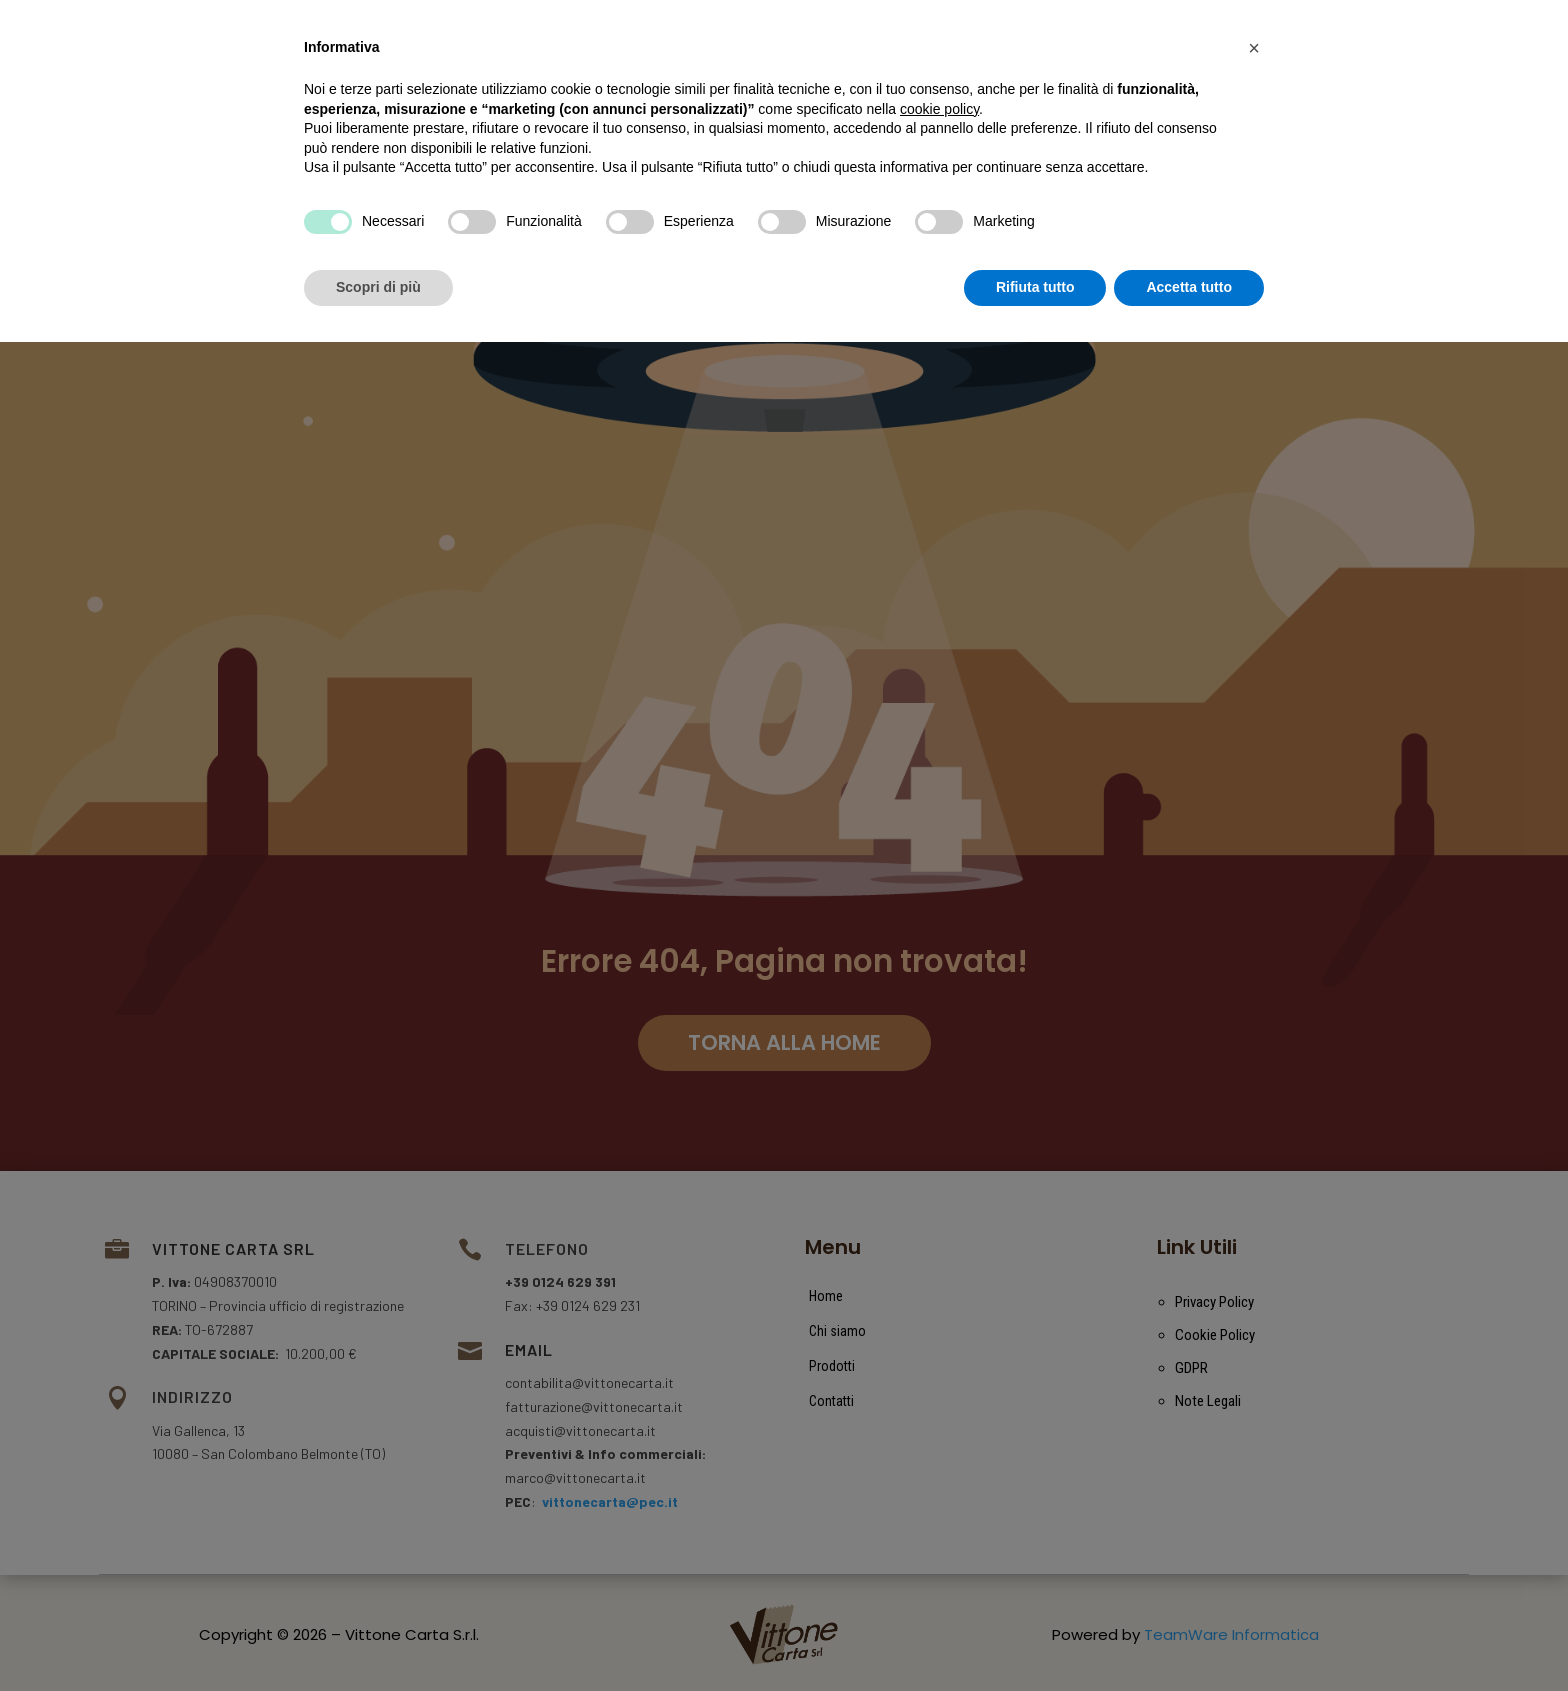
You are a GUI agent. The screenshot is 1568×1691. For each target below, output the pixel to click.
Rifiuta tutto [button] (1035, 1636)
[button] (1254, 1397)
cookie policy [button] (939, 1458)
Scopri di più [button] (378, 1636)
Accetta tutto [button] (1189, 1636)
